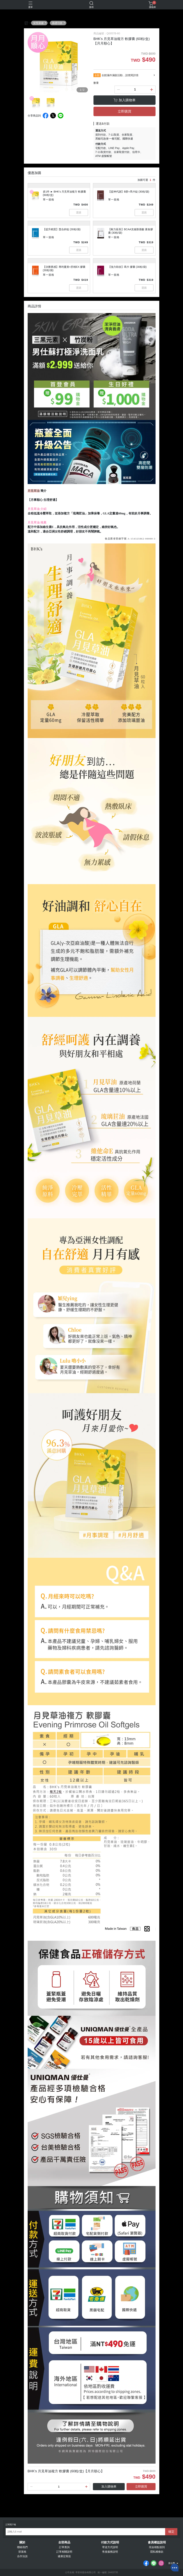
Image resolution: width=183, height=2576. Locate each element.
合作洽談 (22, 2556)
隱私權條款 (156, 2551)
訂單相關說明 (64, 2551)
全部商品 (64, 2542)
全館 (97, 75)
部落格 (22, 2551)
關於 (22, 2542)
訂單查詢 (64, 2547)
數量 (96, 82)
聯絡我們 (22, 2547)
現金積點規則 (157, 2547)
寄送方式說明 (110, 2547)
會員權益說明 (157, 2542)
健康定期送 (64, 2556)
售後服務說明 (110, 2551)
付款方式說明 (110, 2542)
